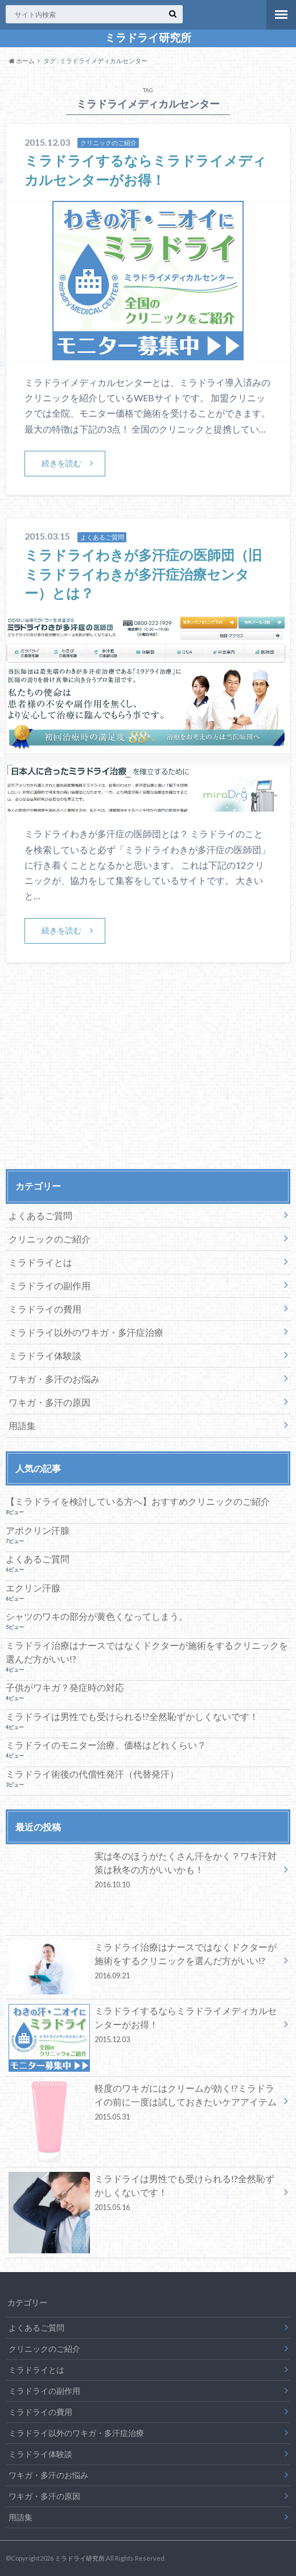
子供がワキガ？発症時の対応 (65, 1687)
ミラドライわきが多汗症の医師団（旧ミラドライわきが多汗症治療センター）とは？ (143, 573)
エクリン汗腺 (33, 1587)
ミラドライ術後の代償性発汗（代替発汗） (92, 1773)
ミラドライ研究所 (148, 37)
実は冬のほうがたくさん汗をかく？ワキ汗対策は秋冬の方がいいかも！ (144, 1872)
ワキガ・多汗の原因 (50, 1402)
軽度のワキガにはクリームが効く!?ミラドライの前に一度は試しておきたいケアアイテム (144, 2104)
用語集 (22, 1425)
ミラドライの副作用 (50, 1285)
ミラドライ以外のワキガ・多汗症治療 (86, 1332)
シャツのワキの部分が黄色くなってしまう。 (97, 1616)
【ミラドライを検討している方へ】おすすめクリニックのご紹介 (138, 1501)
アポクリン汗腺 (37, 1530)
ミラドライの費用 (45, 1308)
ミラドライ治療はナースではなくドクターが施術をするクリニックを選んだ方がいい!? (147, 1652)
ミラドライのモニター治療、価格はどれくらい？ (106, 1744)
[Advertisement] (148, 1078)
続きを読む (61, 463)
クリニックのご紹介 (50, 1238)
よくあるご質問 (40, 1215)
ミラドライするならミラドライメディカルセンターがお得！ (144, 2027)
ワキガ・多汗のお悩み (54, 1378)
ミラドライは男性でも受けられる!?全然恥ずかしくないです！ (132, 1716)
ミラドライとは (40, 1262)
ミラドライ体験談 (45, 1355)
